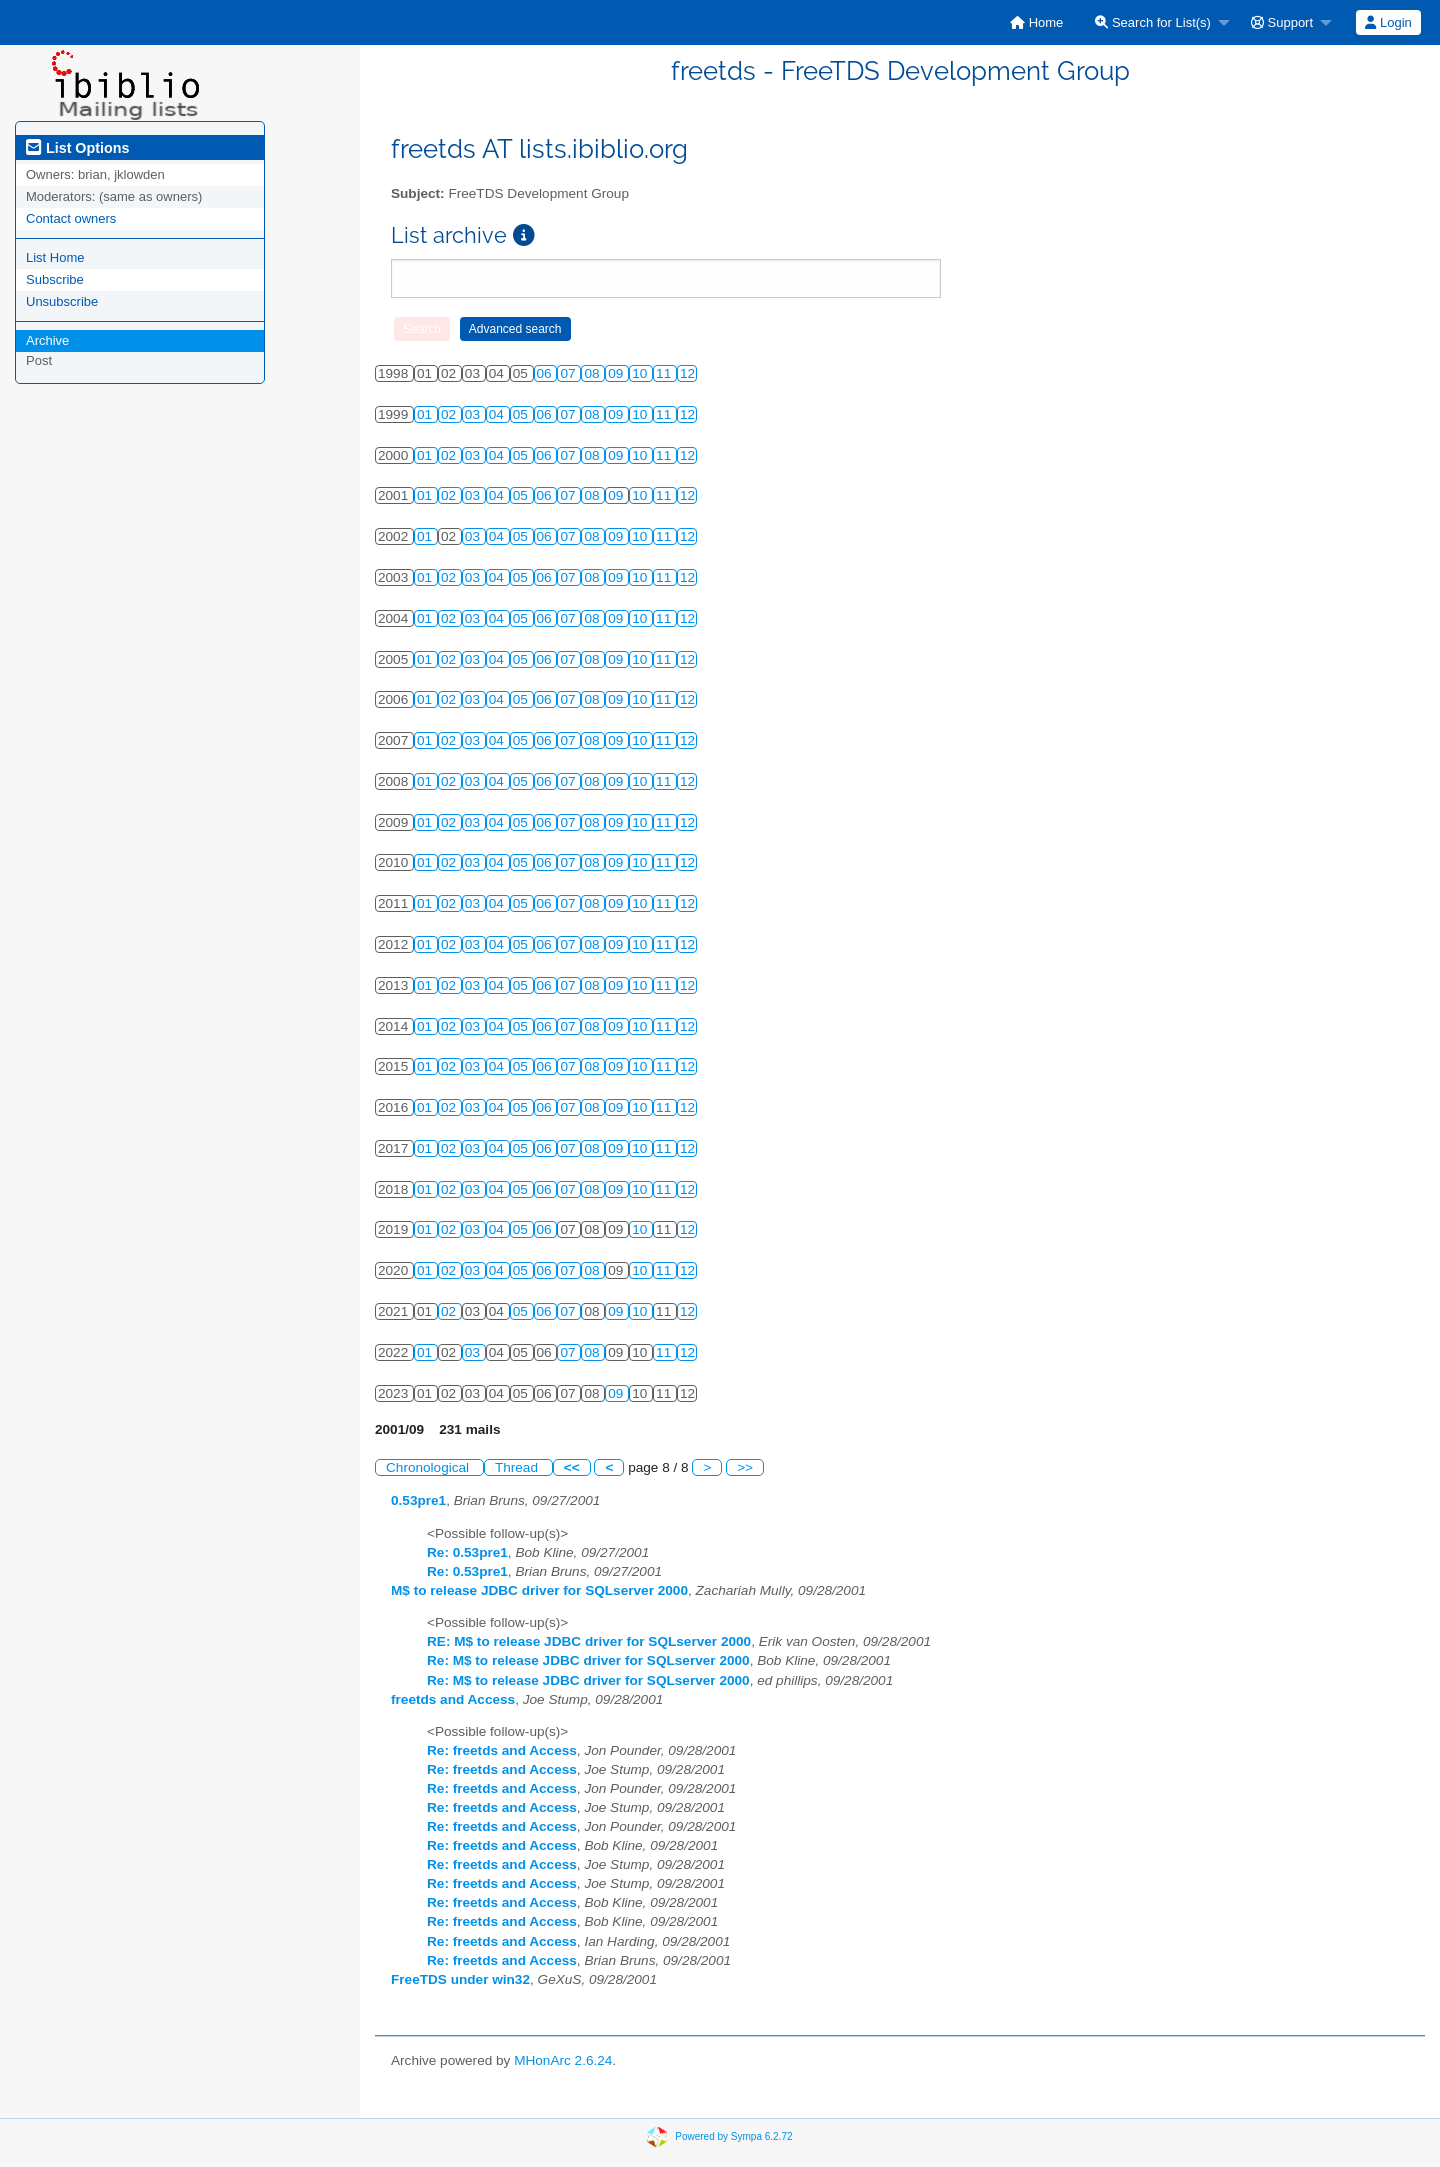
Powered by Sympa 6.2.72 (733, 2135)
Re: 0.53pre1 (467, 1552)
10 (641, 373)
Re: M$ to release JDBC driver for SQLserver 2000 (588, 1660)
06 (546, 373)
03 (474, 414)
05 (522, 414)
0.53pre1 (418, 1500)
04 (498, 414)
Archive (47, 340)
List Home (55, 257)
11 (665, 373)
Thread (518, 1467)
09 (617, 373)
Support (1282, 22)
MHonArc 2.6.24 (563, 2060)
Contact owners (71, 218)
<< (572, 1467)
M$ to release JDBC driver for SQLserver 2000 (539, 1590)
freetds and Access (453, 1699)
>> (745, 1467)
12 (687, 373)
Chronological (429, 1467)
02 (450, 414)
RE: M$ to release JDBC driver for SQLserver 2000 (589, 1641)
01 (426, 414)
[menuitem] (1036, 22)
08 (593, 373)
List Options (77, 148)
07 (569, 373)
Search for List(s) (1153, 22)
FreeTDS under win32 (460, 1979)
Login (1388, 22)
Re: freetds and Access (502, 1750)
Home (1036, 22)
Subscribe (55, 279)
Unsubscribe (62, 301)
